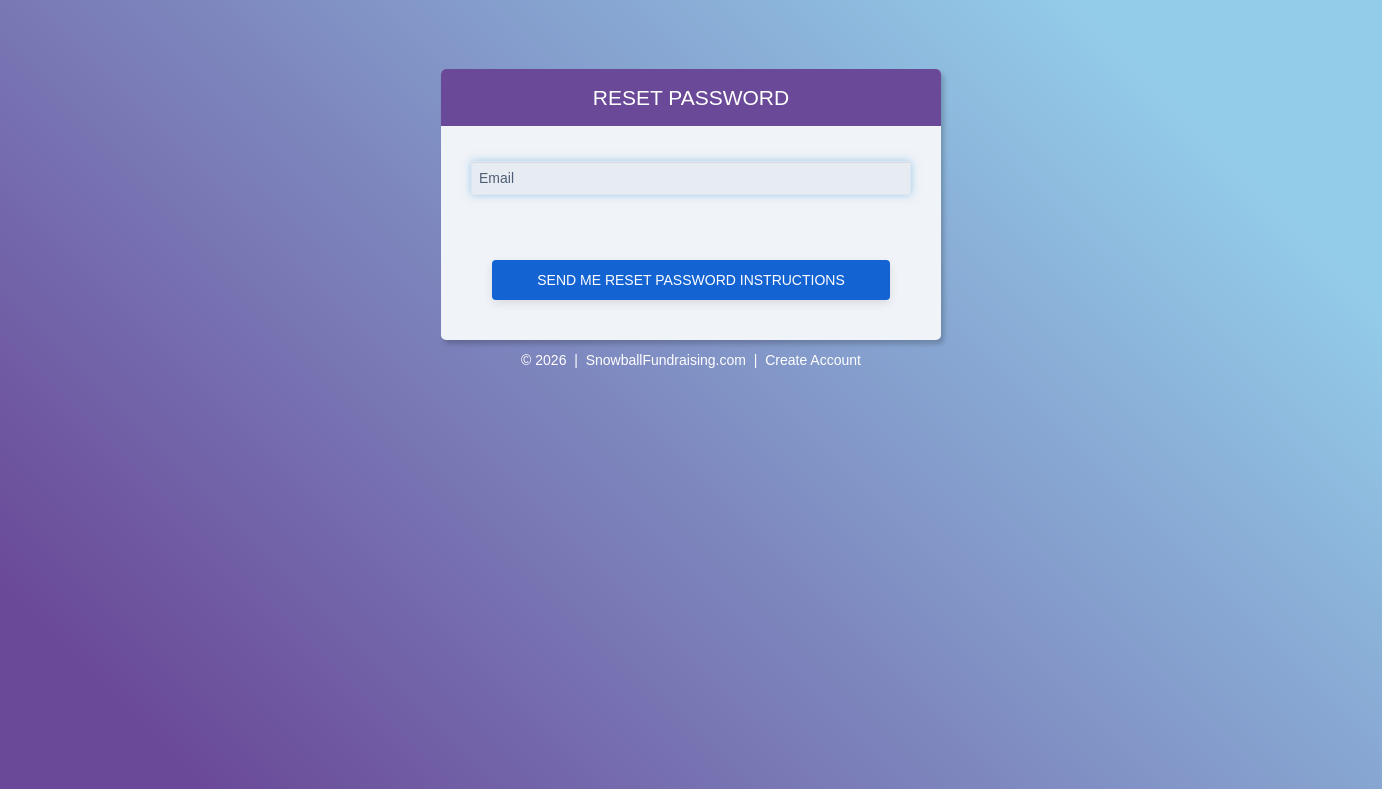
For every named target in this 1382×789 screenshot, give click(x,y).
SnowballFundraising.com (666, 360)
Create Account (813, 360)
